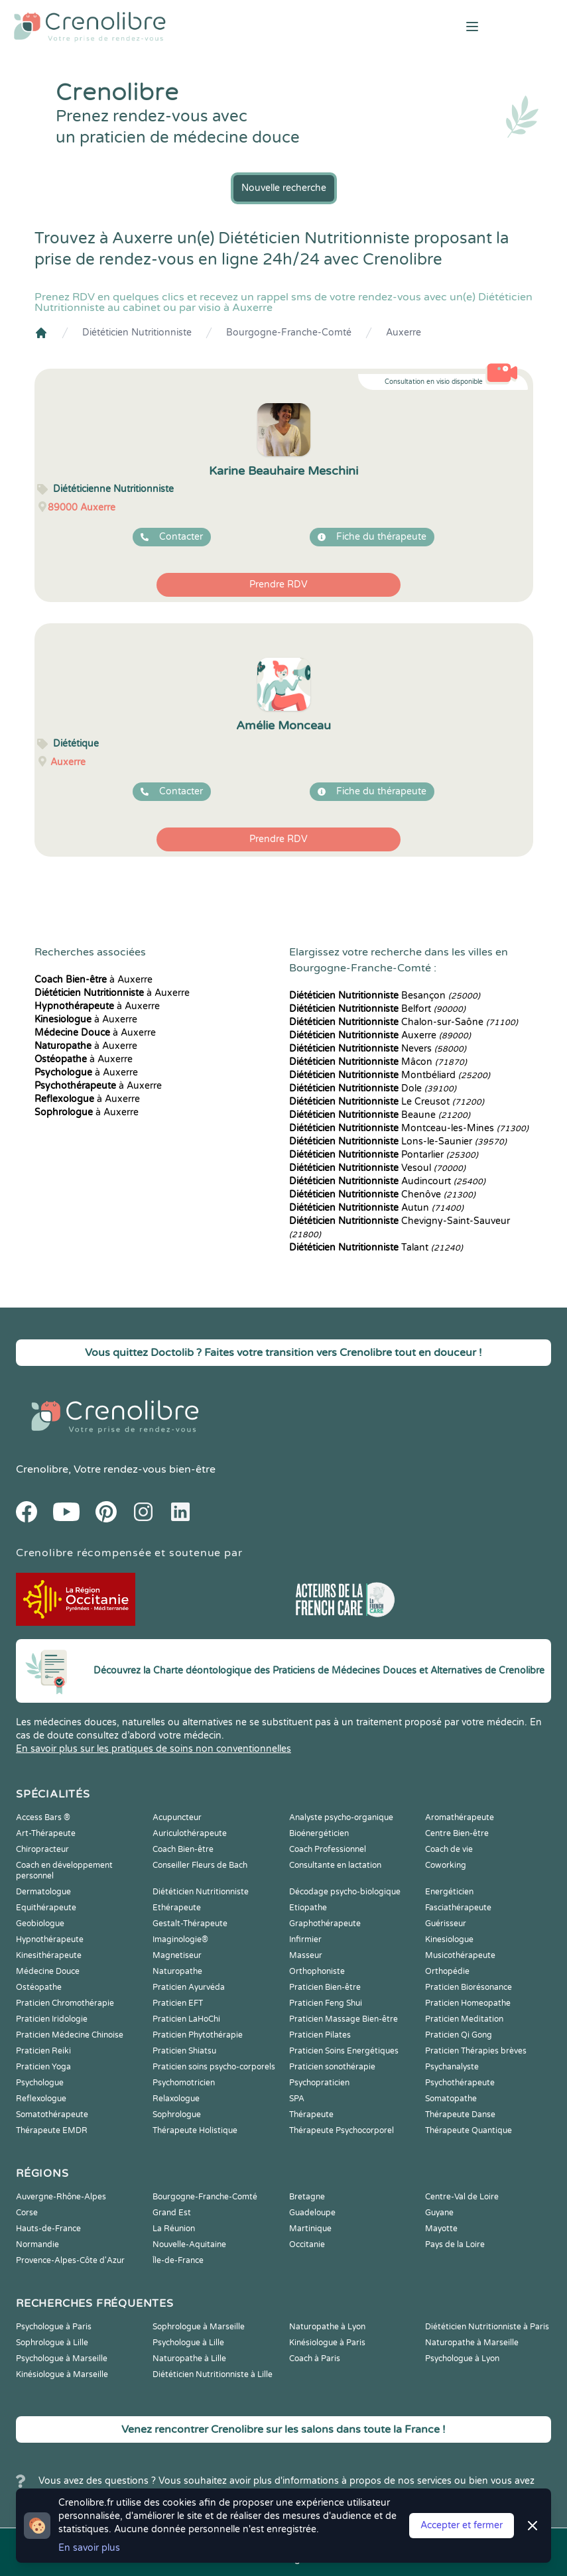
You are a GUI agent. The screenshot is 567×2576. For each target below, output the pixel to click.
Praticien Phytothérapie (198, 2035)
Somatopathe (451, 2098)
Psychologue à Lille (188, 2342)
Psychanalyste (452, 2066)
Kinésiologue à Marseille (62, 2374)
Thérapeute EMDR (52, 2130)
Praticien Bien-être (325, 1987)
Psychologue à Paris (54, 2326)
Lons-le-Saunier (398, 1141)
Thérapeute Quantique (468, 2130)
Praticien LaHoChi (186, 2019)
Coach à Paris (314, 2358)
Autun (376, 1207)
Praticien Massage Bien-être (343, 2019)
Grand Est (172, 2212)
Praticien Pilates (320, 2035)
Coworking (445, 1865)
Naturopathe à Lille (189, 2358)
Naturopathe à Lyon (327, 2326)
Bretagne (307, 2196)
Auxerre (403, 332)
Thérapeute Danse (460, 2114)
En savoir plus (89, 2547)
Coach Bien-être (183, 1849)
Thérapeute (311, 2114)
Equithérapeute (46, 1907)
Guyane (439, 2212)
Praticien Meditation (464, 2019)
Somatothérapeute (52, 2114)
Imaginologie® (180, 1939)
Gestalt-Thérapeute (190, 1923)
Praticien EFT (178, 2003)
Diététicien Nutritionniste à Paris (487, 2326)
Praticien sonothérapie (332, 2066)
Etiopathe (308, 1907)
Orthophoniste (317, 1971)
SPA (296, 2098)
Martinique (310, 2228)
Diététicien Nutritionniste (137, 332)
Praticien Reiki (43, 2050)
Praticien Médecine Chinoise (69, 2035)
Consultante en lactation (335, 1865)
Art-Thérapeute (46, 1833)
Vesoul (377, 1168)
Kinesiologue (449, 1939)
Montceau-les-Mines (409, 1128)
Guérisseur (445, 1923)
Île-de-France (178, 2260)
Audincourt (387, 1181)
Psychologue (40, 2082)
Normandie (37, 2244)
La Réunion (174, 2228)
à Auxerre (93, 979)
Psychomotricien (184, 2082)
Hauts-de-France (48, 2228)
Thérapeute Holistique (195, 2130)
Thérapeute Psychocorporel (341, 2130)
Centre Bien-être (457, 1833)
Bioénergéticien (319, 1833)
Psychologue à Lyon (462, 2358)
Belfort (377, 1008)
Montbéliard (389, 1075)
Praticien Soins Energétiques (344, 2050)
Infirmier (305, 1939)
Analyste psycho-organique (341, 1817)
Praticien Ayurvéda (189, 1987)
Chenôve (382, 1194)
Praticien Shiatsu (184, 2050)
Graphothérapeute (325, 1923)
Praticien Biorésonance (468, 1987)
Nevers (377, 1048)
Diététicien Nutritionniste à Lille (213, 2374)
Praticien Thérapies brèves (476, 2050)
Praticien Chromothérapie (65, 2003)
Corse (27, 2212)
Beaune (379, 1115)
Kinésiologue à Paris (327, 2342)
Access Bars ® (43, 1817)
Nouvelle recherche (283, 188)
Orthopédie (447, 1971)
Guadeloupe (312, 2212)
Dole (372, 1088)
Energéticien (449, 1891)
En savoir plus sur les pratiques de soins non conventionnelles (153, 1748)
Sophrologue (177, 2114)
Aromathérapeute (459, 1817)
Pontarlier (383, 1154)
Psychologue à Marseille (61, 2358)
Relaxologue (176, 2098)
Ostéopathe (39, 1987)
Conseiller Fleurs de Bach (200, 1865)
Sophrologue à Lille (52, 2342)
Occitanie (307, 2244)
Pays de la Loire (455, 2244)
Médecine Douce (48, 1971)
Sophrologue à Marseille (199, 2326)
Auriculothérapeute (190, 1833)
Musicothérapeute (460, 1955)
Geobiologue (40, 1923)
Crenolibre (42, 1469)
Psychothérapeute (460, 2082)
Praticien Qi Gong (458, 2035)
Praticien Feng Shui (325, 2003)
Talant (376, 1247)
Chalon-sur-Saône (403, 1022)
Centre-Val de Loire (462, 2196)
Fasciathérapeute (458, 1907)
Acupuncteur (177, 1817)
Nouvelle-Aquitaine (189, 2244)
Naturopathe (177, 1971)
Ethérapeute (177, 1907)
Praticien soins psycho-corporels (214, 2066)
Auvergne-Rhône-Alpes (61, 2196)
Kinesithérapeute (49, 1955)
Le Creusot (386, 1101)
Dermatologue (43, 1891)
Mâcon (378, 1062)
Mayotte (441, 2228)
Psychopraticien (319, 2082)
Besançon (384, 995)
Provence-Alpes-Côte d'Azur (70, 2260)
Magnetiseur (177, 1955)
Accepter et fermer (461, 2525)
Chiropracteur (42, 1849)
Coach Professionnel (327, 1849)
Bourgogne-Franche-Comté (288, 332)
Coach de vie (449, 1849)
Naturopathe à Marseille (472, 2342)
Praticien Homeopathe (468, 2003)
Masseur (305, 1955)
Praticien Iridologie (52, 2019)
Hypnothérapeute (50, 1939)
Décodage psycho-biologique (345, 1891)
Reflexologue (41, 2098)
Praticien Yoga (43, 2066)
